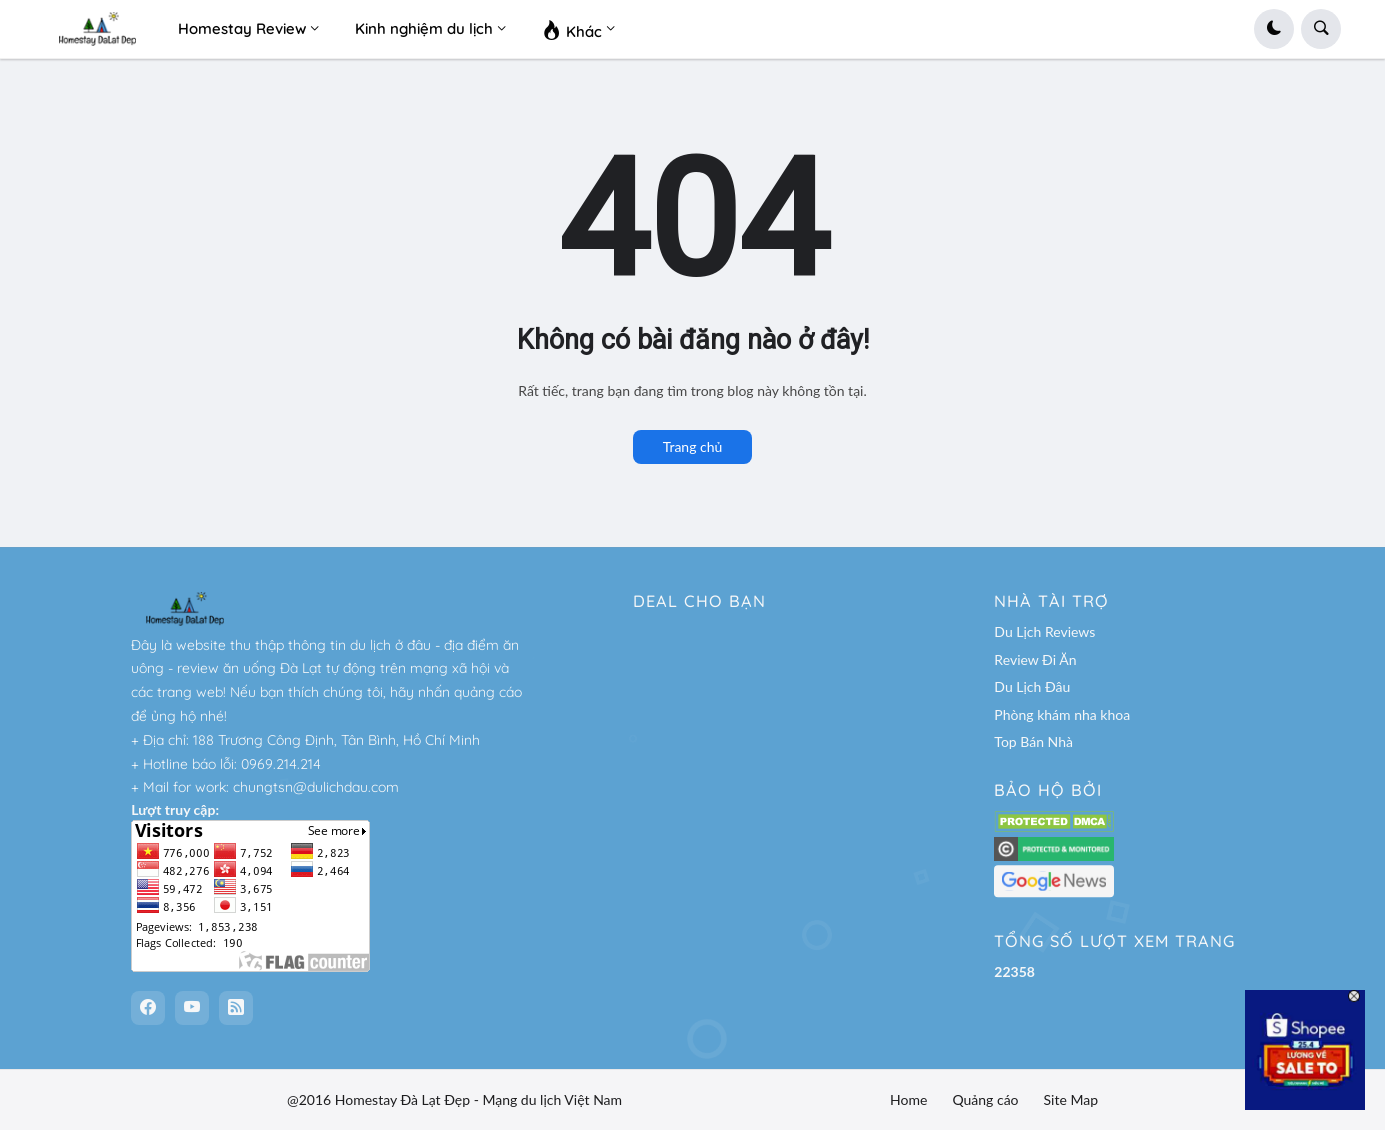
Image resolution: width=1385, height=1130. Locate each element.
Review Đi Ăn (1035, 659)
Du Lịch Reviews (1044, 631)
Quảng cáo (985, 1099)
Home (908, 1099)
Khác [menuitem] (572, 29)
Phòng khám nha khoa (1062, 714)
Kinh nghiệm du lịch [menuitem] (424, 28)
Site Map (1071, 1099)
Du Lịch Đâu (1032, 686)
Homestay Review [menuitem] (242, 28)
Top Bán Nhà (1033, 741)
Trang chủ (693, 446)
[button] (1274, 29)
